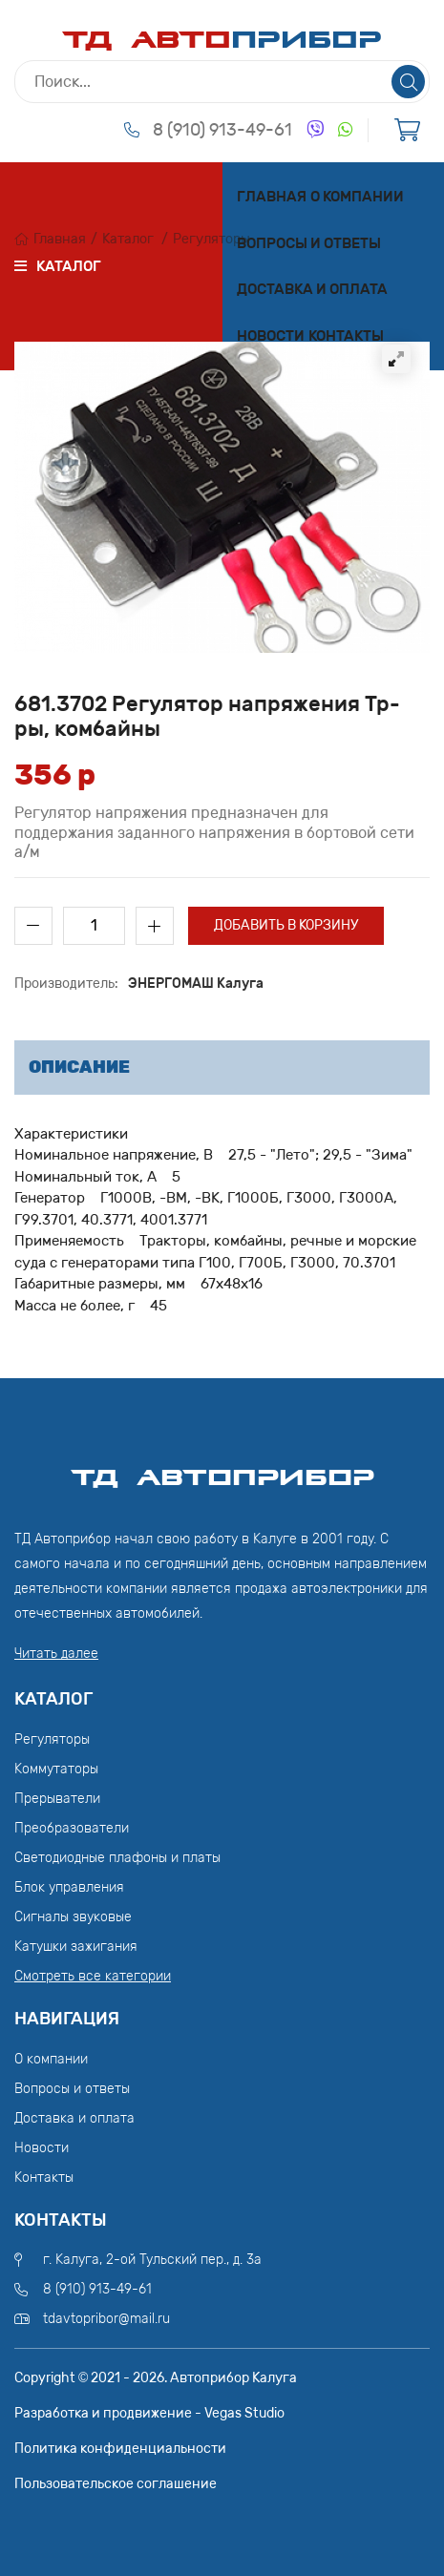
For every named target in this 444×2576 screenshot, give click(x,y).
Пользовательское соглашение (115, 2484)
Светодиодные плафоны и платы (117, 1858)
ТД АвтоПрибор (222, 1469)
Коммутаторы (56, 1769)
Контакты (346, 336)
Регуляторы (211, 239)
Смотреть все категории (92, 1976)
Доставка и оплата (312, 289)
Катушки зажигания (75, 1946)
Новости (271, 336)
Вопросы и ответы (309, 243)
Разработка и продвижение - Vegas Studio (149, 2413)
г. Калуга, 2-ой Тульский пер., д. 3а (152, 2259)
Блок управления (69, 1887)
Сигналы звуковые (73, 1917)
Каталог (128, 239)
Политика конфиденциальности (120, 2448)
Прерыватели (57, 1799)
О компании (357, 196)
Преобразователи (71, 1828)
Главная (272, 196)
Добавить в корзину (286, 925)
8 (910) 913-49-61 (222, 129)
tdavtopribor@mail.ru (106, 2319)
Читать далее (56, 1653)
